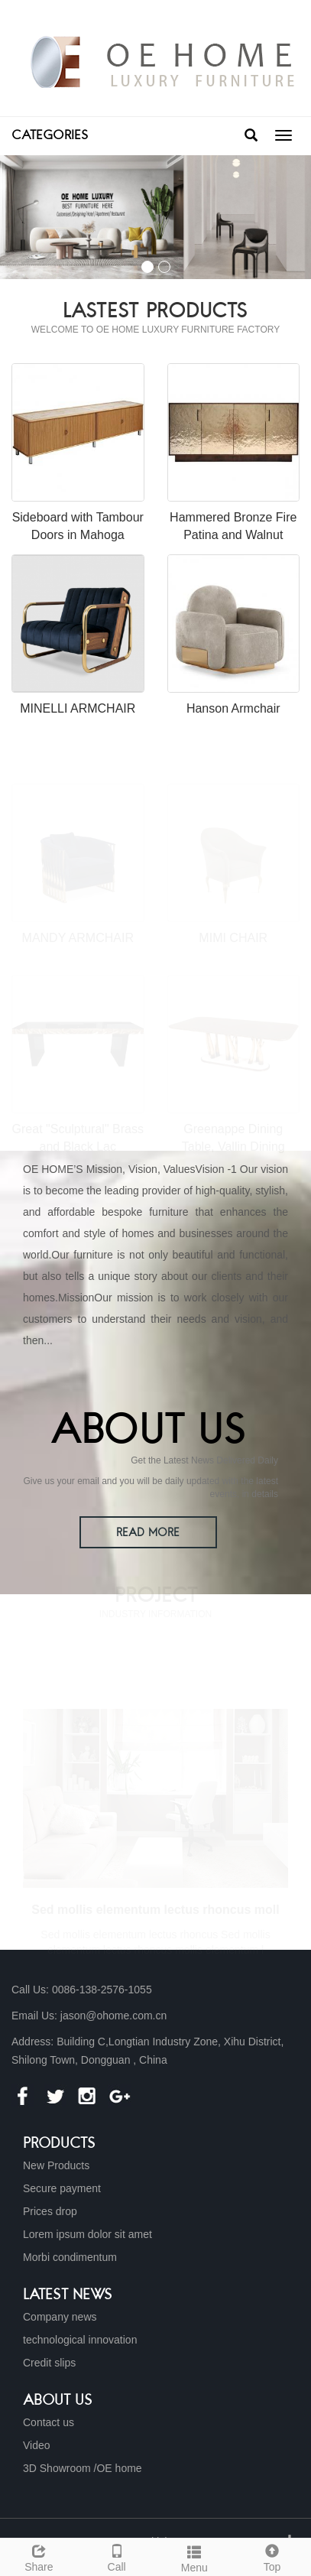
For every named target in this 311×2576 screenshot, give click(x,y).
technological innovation (80, 2340)
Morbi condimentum (70, 2257)
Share (39, 2556)
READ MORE (148, 1533)
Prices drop (50, 2211)
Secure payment (62, 2188)
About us (57, 2401)
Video (36, 2445)
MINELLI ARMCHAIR (77, 708)
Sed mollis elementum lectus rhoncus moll (155, 1908)
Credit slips (49, 2363)
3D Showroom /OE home (82, 2468)
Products (59, 2144)
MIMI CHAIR (233, 937)
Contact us (48, 2422)
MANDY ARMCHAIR (78, 937)
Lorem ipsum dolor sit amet (87, 2234)
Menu (194, 2557)
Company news (60, 2317)
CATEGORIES (49, 136)
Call (117, 2556)
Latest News (67, 2295)
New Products (56, 2165)
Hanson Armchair (233, 708)
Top (272, 2556)
